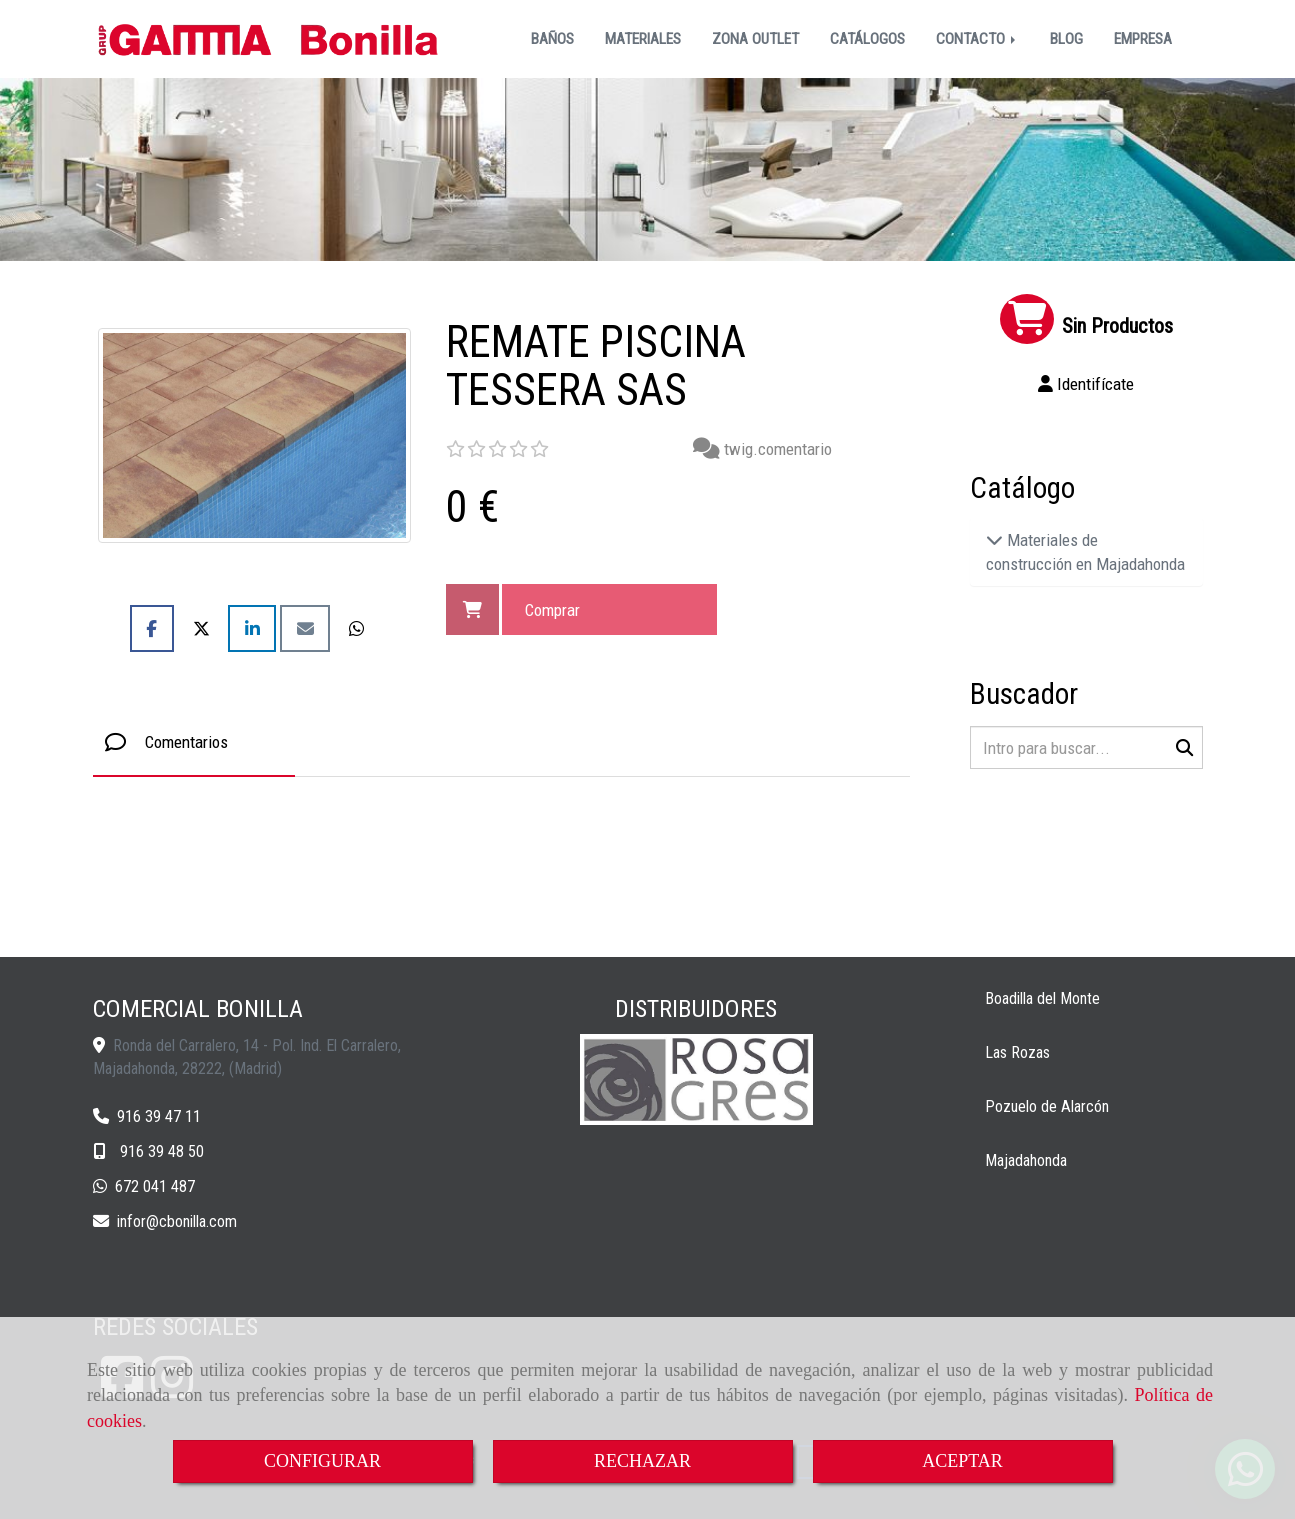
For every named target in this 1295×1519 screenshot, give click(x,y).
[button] (1086, 384)
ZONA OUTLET (755, 39)
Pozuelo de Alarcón (1047, 1106)
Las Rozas (1017, 1052)
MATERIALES (643, 39)
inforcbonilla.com (177, 1221)
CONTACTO (977, 39)
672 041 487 (155, 1186)
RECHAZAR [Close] (642, 1461)
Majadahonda (1026, 1160)
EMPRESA (1143, 39)
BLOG (1066, 39)
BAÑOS (552, 39)
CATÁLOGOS (867, 39)
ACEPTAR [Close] (962, 1461)
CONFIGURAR (322, 1461)
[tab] (194, 741)
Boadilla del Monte (1042, 998)
